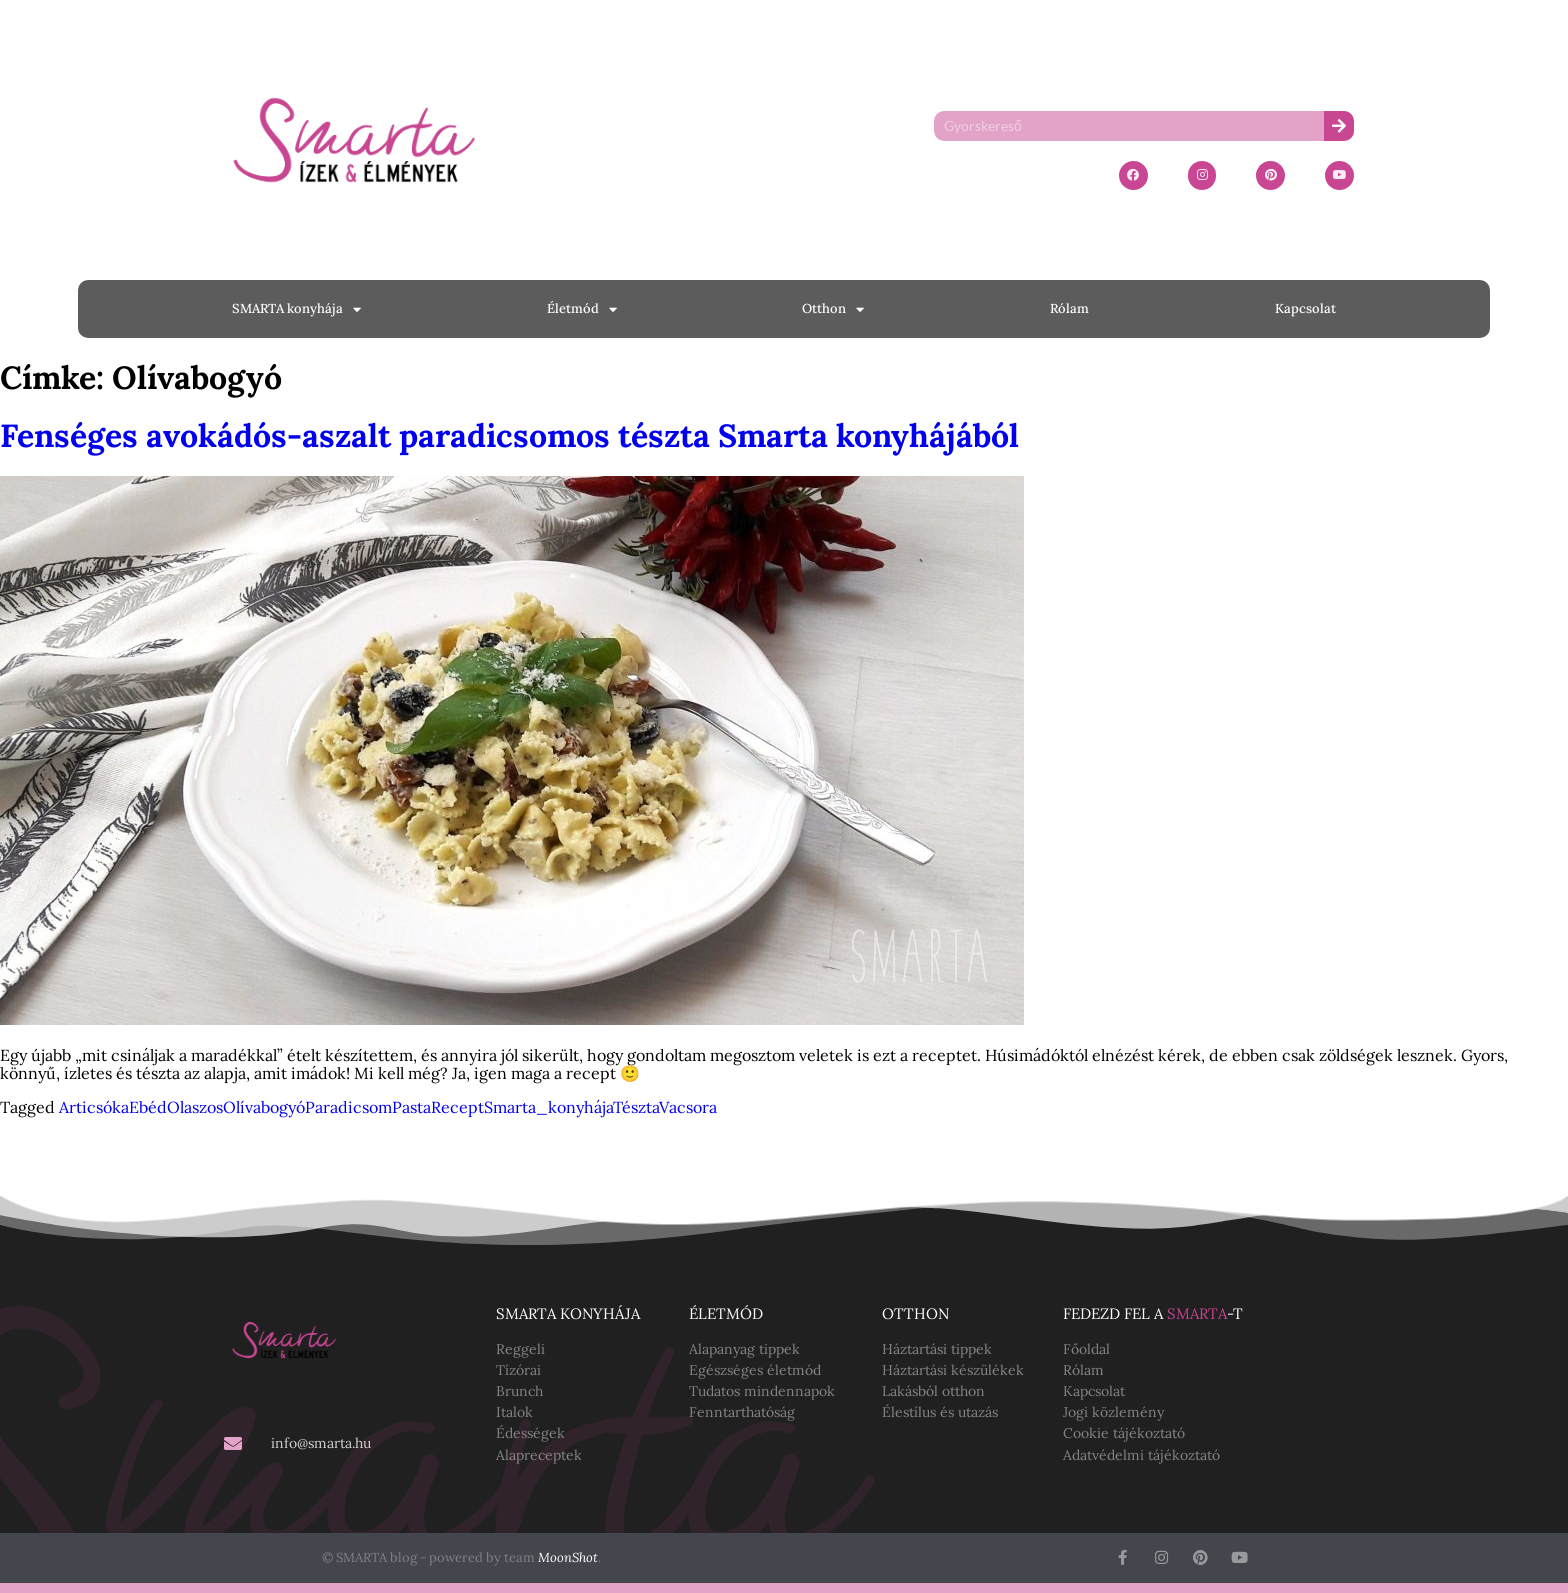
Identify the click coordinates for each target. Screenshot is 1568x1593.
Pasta (411, 1107)
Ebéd (148, 1107)
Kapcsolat (1305, 308)
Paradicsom (348, 1107)
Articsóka (94, 1107)
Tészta (636, 1107)
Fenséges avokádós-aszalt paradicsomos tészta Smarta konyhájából (509, 435)
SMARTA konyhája (296, 309)
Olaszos (195, 1107)
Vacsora (688, 1107)
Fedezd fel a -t (1153, 1313)
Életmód (582, 309)
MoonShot (568, 1557)
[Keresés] (1339, 126)
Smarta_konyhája (548, 1107)
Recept (457, 1107)
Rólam (1069, 308)
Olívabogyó (264, 1107)
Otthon (833, 309)
